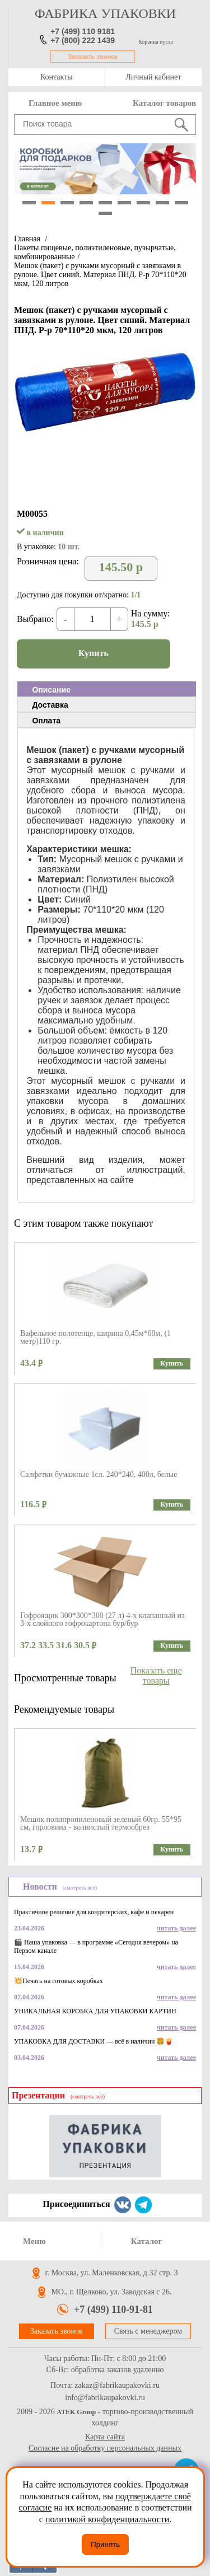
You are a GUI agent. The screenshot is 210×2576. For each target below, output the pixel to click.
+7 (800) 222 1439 (82, 40)
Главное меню (55, 103)
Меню (34, 2241)
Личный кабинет (153, 77)
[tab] (106, 689)
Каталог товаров (164, 103)
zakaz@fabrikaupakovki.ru (117, 2386)
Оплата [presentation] (46, 720)
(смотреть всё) (80, 1888)
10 (105, 213)
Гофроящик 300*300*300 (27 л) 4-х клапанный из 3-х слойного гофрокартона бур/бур (102, 1619)
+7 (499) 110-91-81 (113, 2309)
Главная (27, 239)
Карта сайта (105, 2437)
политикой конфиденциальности (107, 2519)
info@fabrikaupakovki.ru (104, 2398)
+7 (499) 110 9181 (82, 31)
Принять (105, 2544)
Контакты (56, 77)
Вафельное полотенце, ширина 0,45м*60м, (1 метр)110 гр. (95, 1337)
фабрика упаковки (105, 13)
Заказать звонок (93, 56)
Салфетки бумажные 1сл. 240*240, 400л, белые (98, 1474)
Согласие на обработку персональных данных (105, 2448)
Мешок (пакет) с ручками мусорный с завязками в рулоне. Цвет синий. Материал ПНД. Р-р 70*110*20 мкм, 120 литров (100, 274)
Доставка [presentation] (50, 704)
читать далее (176, 1928)
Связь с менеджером (148, 2331)
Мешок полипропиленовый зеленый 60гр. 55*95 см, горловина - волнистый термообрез (100, 1823)
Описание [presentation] (51, 689)
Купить (93, 653)
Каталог (146, 2241)
